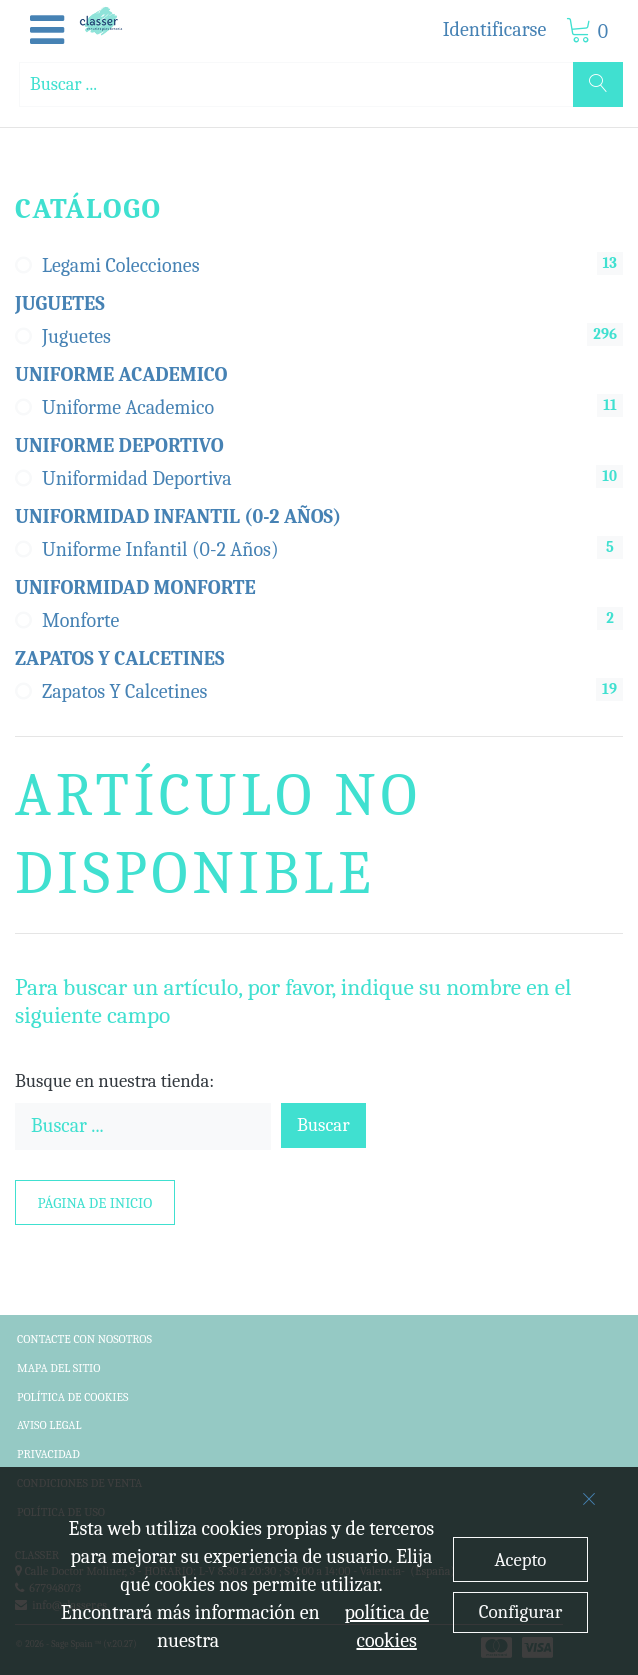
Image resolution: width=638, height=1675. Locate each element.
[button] (47, 31)
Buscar (323, 1125)
